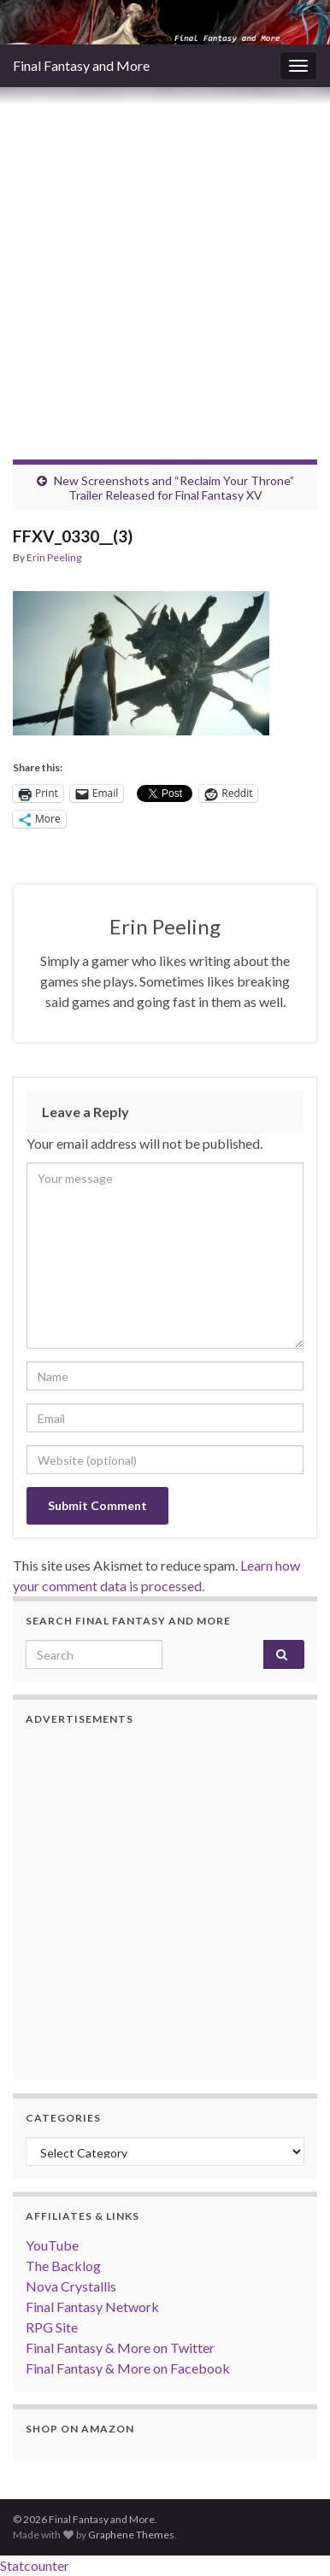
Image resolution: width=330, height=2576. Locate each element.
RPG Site (52, 2327)
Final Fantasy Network (92, 2306)
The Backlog (63, 2265)
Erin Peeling (54, 557)
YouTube (52, 2245)
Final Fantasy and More (81, 65)
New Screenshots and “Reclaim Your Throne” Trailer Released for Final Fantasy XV (174, 487)
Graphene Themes (131, 2534)
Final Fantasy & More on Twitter (120, 2347)
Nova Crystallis (71, 2286)
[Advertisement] (165, 260)
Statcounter (34, 2565)
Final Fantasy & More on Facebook (128, 2368)
